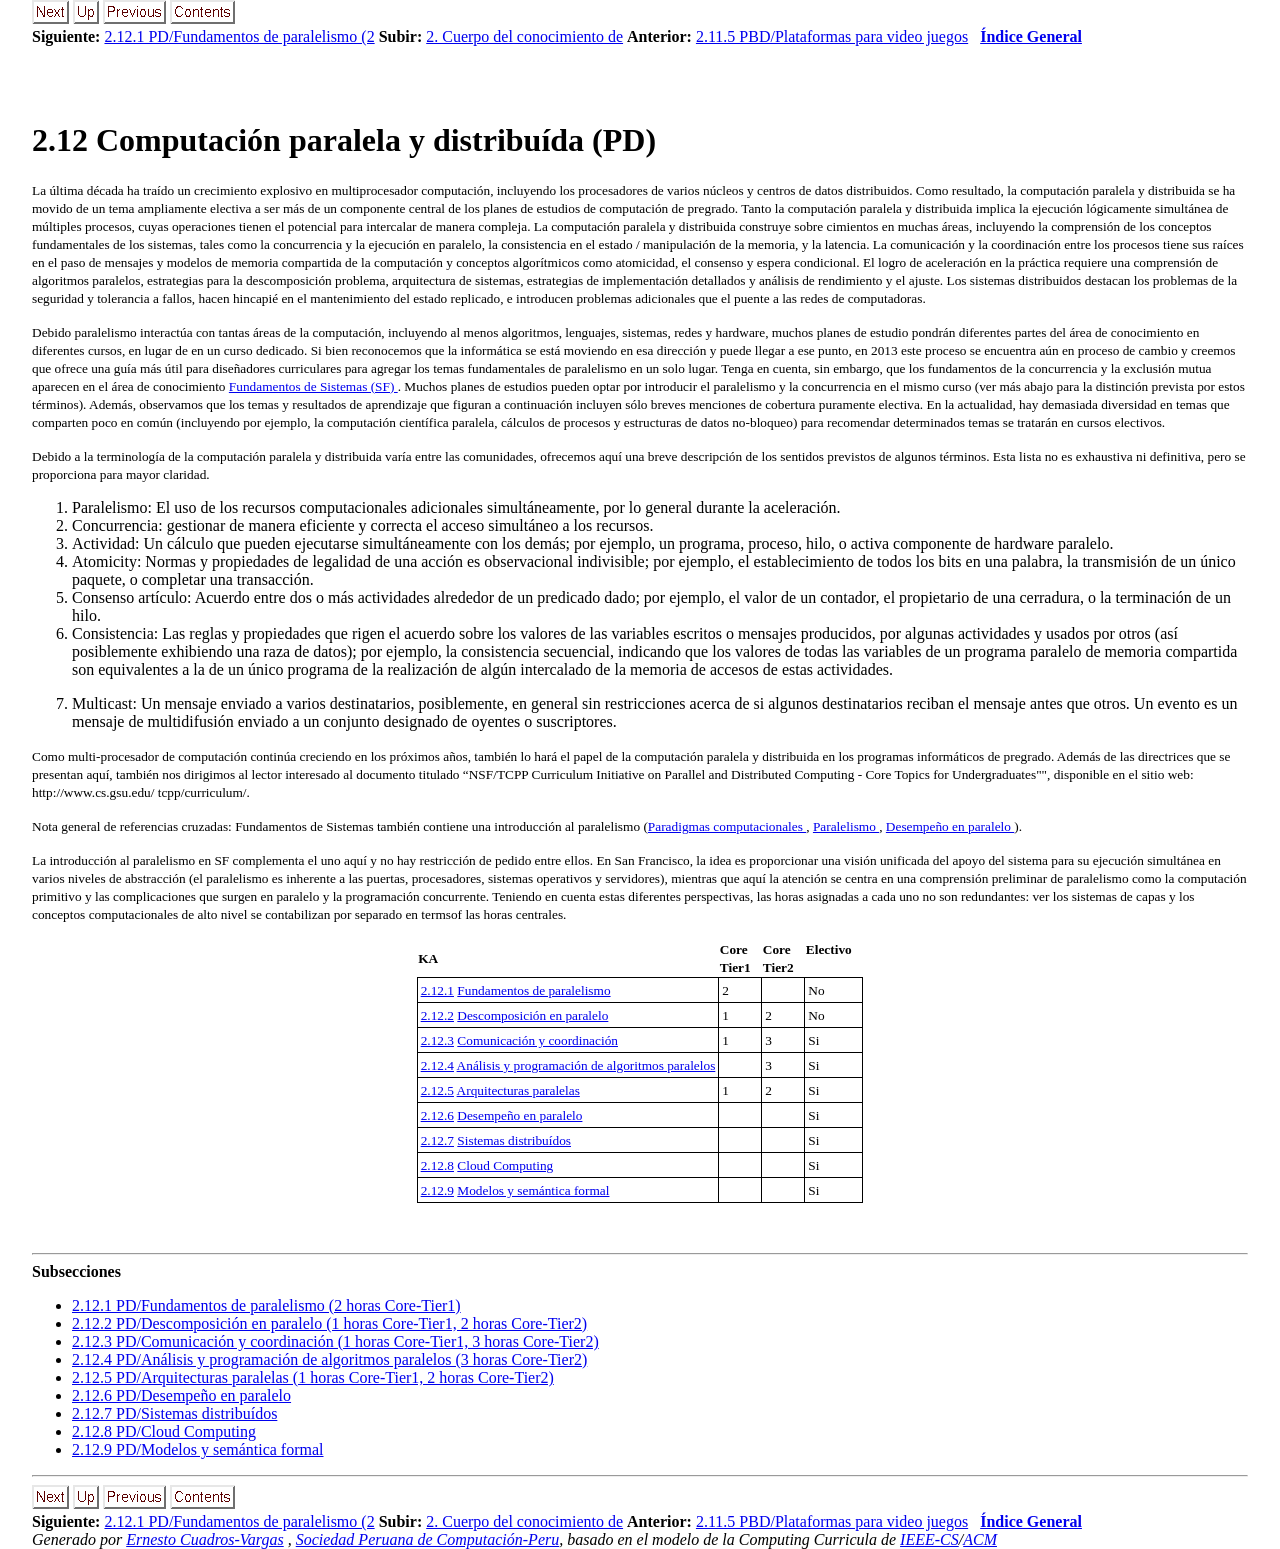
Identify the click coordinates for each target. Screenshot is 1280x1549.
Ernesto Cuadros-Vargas (205, 1539)
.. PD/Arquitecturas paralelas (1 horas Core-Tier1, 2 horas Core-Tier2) (313, 1377)
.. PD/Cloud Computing (164, 1431)
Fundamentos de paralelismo (533, 990)
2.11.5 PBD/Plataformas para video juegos (832, 36)
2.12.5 (437, 1090)
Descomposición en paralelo (532, 1015)
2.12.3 (437, 1040)
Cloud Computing (505, 1165)
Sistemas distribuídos (514, 1140)
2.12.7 (437, 1140)
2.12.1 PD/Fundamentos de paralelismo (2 (239, 36)
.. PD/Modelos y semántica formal (198, 1449)
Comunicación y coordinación (537, 1040)
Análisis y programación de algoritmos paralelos (586, 1065)
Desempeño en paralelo (950, 826)
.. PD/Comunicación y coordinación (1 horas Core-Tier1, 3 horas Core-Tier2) (335, 1341)
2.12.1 (437, 990)
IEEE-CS (929, 1539)
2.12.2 (437, 1015)
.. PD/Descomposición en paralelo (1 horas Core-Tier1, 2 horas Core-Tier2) (329, 1323)
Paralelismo (846, 826)
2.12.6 (437, 1115)
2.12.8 (437, 1165)
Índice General (1031, 36)
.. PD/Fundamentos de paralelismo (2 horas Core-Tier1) (266, 1305)
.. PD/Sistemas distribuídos (174, 1413)
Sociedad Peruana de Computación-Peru (428, 1539)
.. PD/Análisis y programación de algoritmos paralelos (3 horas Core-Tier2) (329, 1359)
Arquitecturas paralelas (518, 1090)
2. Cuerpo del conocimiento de (524, 36)
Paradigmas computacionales (727, 826)
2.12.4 (437, 1065)
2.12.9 (437, 1190)
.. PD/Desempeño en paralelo (181, 1395)
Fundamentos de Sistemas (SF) (313, 386)
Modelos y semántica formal (533, 1190)
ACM (980, 1539)
